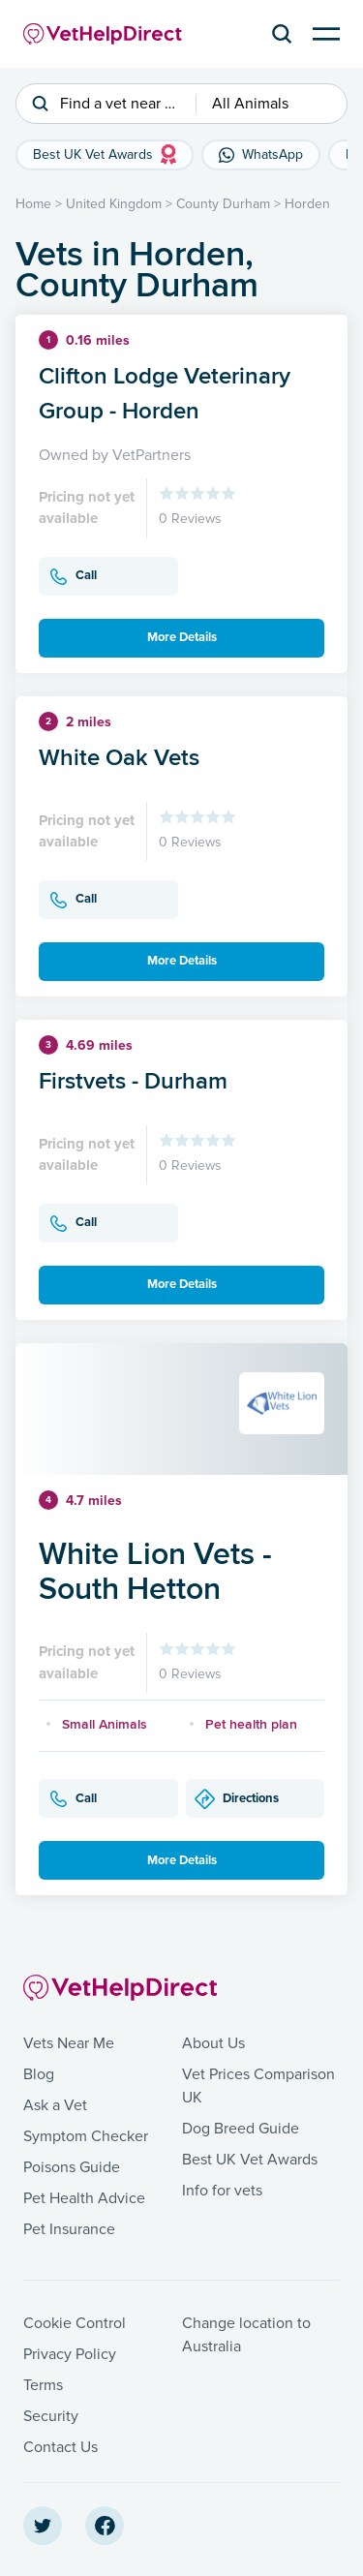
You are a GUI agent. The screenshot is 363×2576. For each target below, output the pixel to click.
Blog (38, 2074)
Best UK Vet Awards (250, 2159)
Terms (43, 2385)
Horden (307, 204)
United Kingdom (114, 204)
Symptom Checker (85, 2136)
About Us (213, 2043)
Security (50, 2416)
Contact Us (60, 2447)
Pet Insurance (69, 2229)
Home (33, 204)
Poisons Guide (71, 2167)
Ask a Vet (55, 2105)
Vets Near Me (68, 2043)
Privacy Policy (69, 2354)
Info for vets (222, 2190)
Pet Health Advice (84, 2198)
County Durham (223, 204)
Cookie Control (74, 2323)
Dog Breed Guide (240, 2128)
